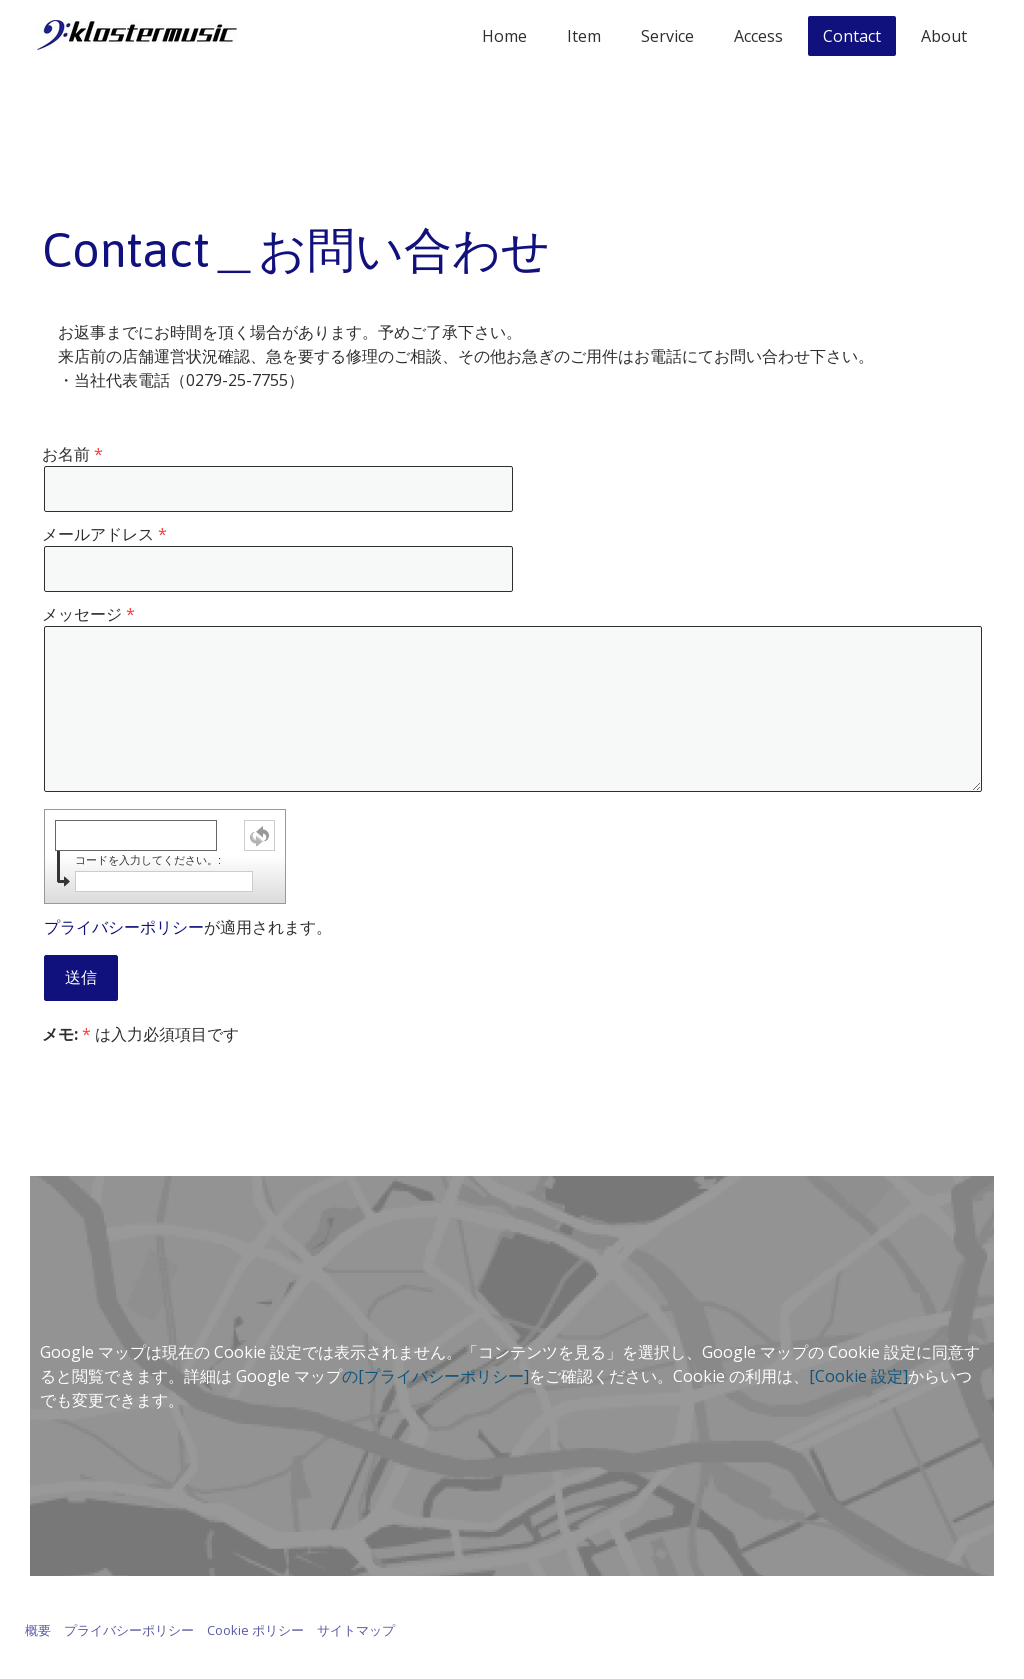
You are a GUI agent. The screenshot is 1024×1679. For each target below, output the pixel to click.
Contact (852, 36)
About (944, 36)
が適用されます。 (188, 927)
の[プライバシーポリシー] (435, 1376)
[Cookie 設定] (858, 1376)
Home (504, 36)
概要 (38, 1630)
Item (584, 36)
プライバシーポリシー (124, 927)
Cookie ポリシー (255, 1630)
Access (758, 36)
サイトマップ (356, 1630)
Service (667, 36)
